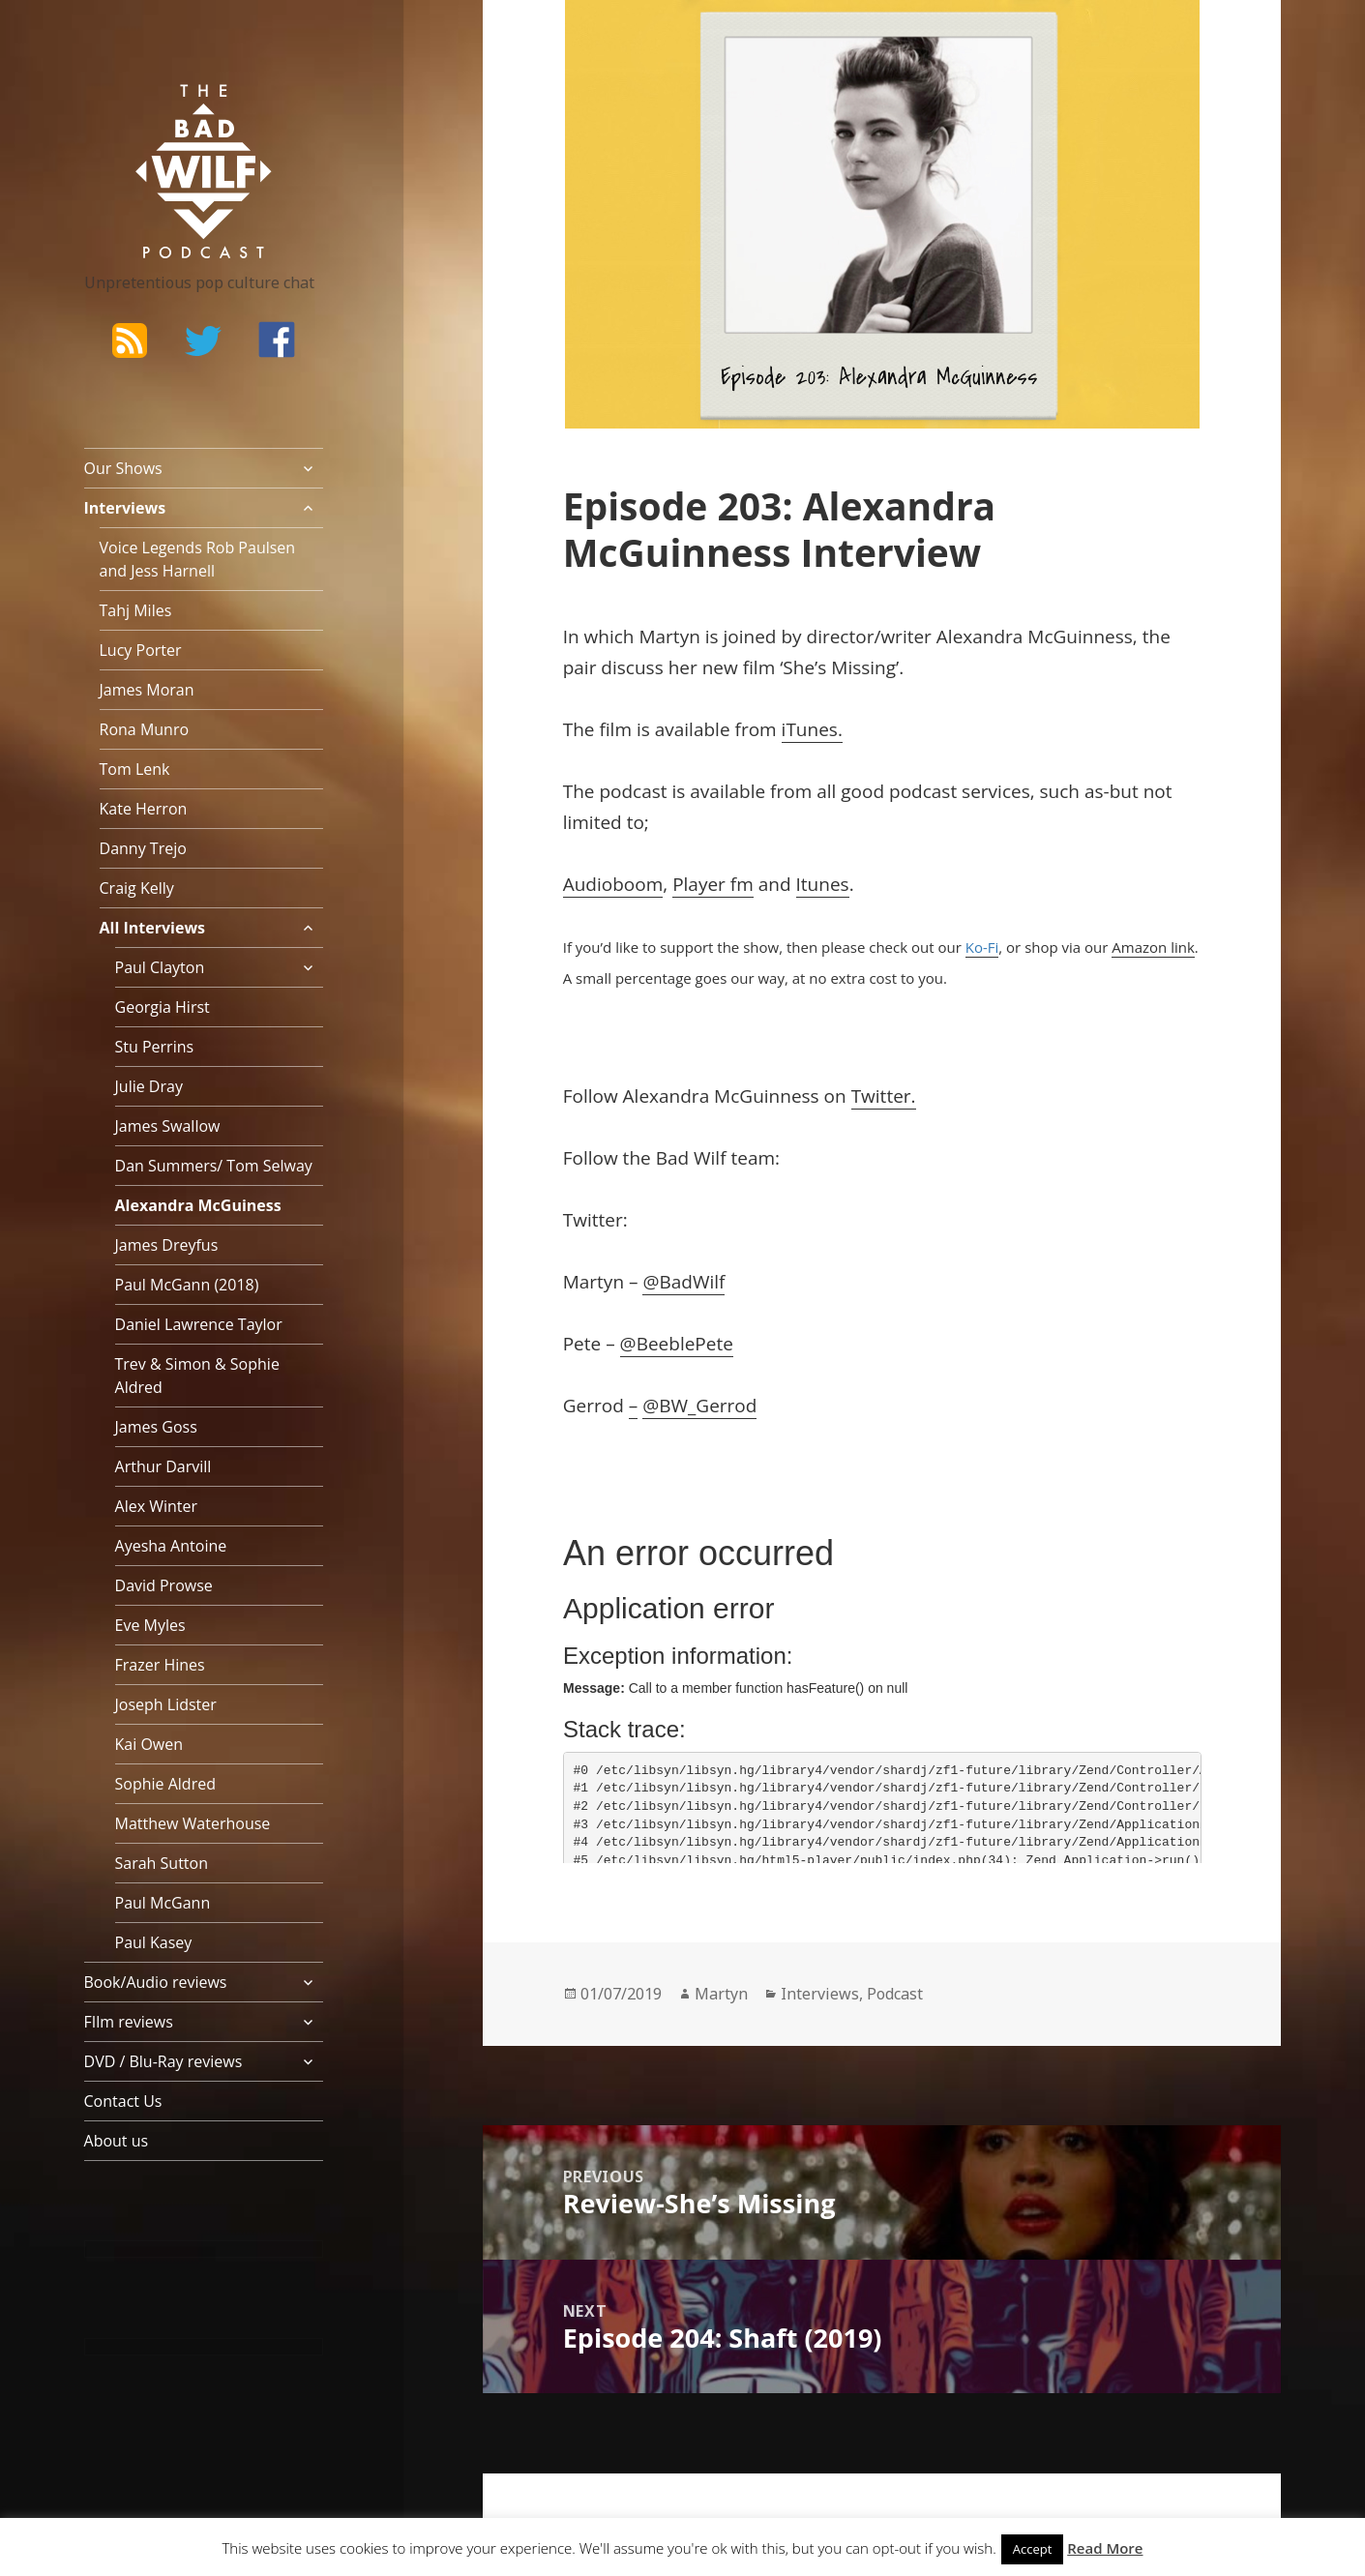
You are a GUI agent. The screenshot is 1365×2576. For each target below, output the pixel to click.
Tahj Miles (136, 610)
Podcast (895, 1993)
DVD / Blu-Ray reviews (163, 2061)
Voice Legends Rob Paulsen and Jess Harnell (198, 559)
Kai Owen (149, 1744)
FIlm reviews (128, 2021)
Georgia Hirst (162, 1007)
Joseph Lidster (166, 1704)
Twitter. (883, 1096)
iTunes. (812, 729)
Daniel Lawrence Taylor (198, 1324)
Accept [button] (1033, 2549)
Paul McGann (163, 1902)
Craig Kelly (137, 888)
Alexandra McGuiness (198, 1205)
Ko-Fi (982, 947)
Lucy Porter (141, 650)
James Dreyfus (167, 1245)
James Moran (147, 689)
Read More (1104, 2548)
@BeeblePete (676, 1343)
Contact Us (123, 2101)
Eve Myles (150, 1625)
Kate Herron (144, 808)
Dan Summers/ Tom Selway (213, 1165)
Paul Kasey (154, 1942)
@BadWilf (683, 1281)
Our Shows (123, 468)
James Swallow (168, 1126)
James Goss (156, 1426)
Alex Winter (156, 1506)
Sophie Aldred (165, 1783)
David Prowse (164, 1585)
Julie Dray (149, 1086)
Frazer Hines (160, 1664)
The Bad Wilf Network (166, 112)
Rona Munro (145, 729)
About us (116, 2140)
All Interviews (153, 927)
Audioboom (613, 884)
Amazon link (1153, 947)
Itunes (822, 884)
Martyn (721, 1993)
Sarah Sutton (162, 1863)
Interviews (125, 507)
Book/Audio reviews (155, 1982)
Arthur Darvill (163, 1466)
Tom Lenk (135, 769)
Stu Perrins (154, 1046)
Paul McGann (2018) (187, 1284)
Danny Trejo (143, 848)
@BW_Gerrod (699, 1405)
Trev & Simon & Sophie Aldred (197, 1375)
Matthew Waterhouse (193, 1823)
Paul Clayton (160, 967)
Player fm (713, 884)
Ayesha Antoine (171, 1545)
